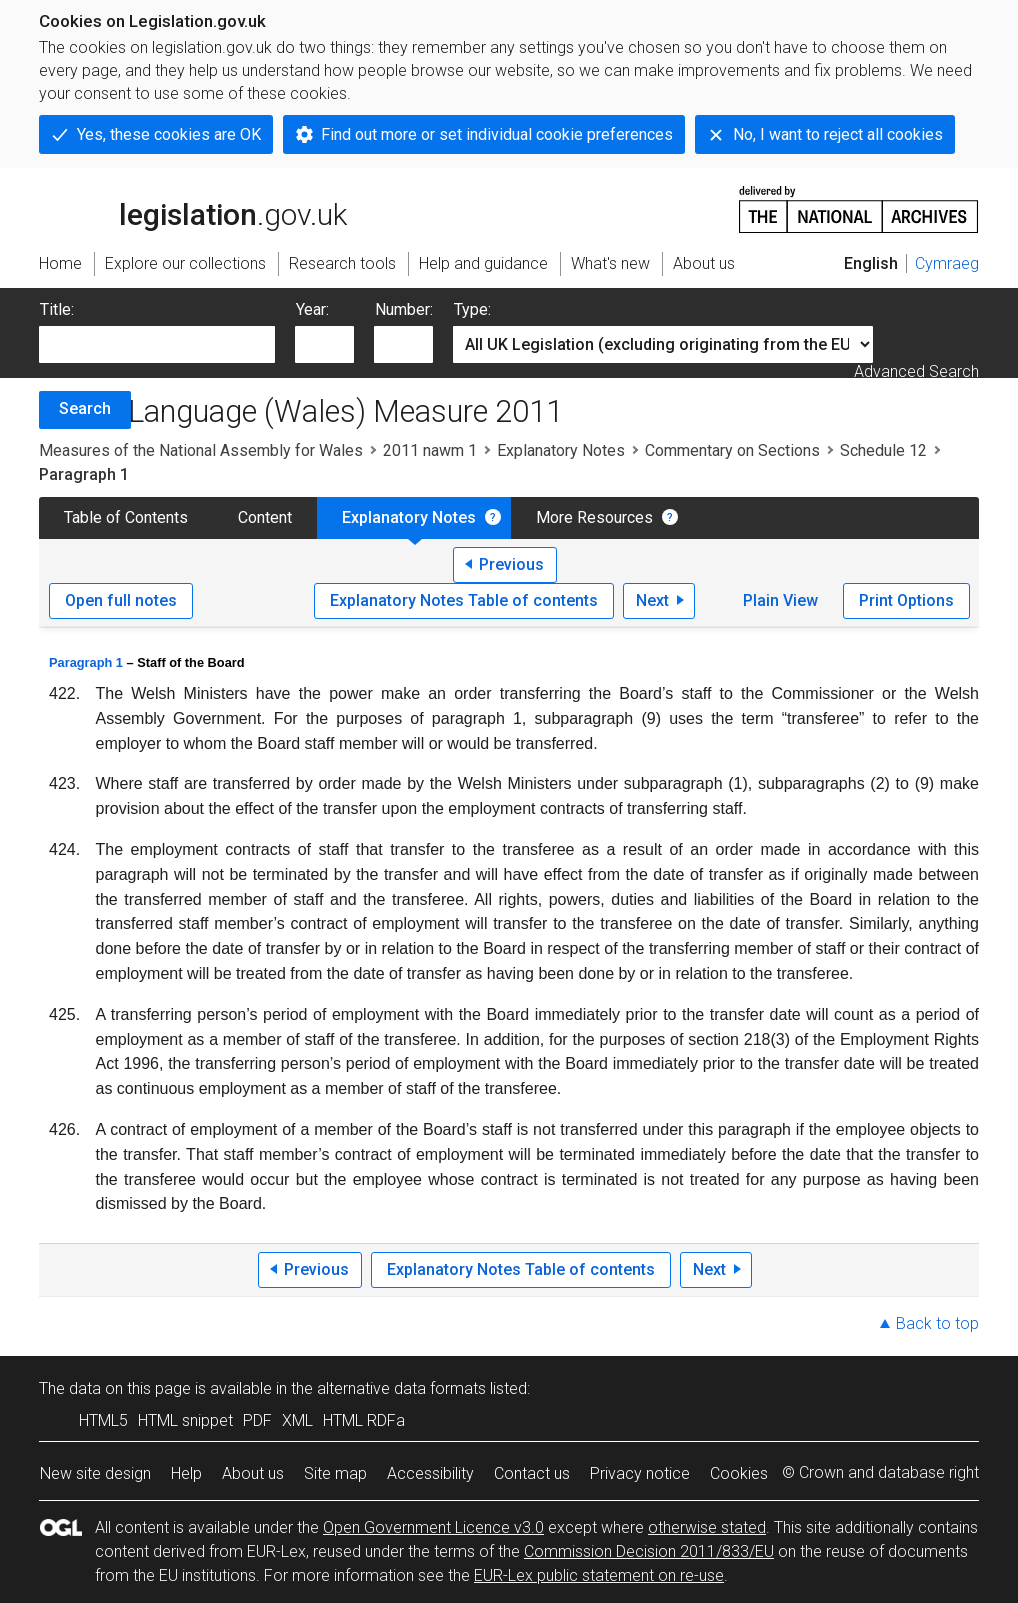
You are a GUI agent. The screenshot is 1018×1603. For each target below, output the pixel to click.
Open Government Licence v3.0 (433, 1527)
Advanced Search (916, 371)
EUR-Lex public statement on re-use (599, 1575)
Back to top (937, 1323)
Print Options (906, 600)
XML (297, 1420)
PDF (257, 1420)
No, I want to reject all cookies (838, 134)
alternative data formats (401, 1388)
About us (253, 1473)
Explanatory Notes (561, 450)
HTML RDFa (364, 1420)
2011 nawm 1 (430, 450)
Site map (335, 1473)
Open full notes (121, 600)
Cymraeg (947, 263)
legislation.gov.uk (193, 208)
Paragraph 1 (86, 662)
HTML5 (103, 1420)
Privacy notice (640, 1473)
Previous (511, 564)
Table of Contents (126, 517)
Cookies (739, 1473)
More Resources (594, 517)
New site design (95, 1473)
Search (85, 408)
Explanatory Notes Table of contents (464, 600)
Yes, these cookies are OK (169, 134)
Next (652, 600)
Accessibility (430, 1473)
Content (265, 517)
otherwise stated (707, 1527)
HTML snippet (185, 1420)
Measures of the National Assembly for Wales (201, 450)
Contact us (532, 1473)
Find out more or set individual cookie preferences (497, 134)
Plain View (780, 600)
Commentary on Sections (732, 450)
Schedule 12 (883, 450)
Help (186, 1473)
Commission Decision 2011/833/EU (649, 1551)
